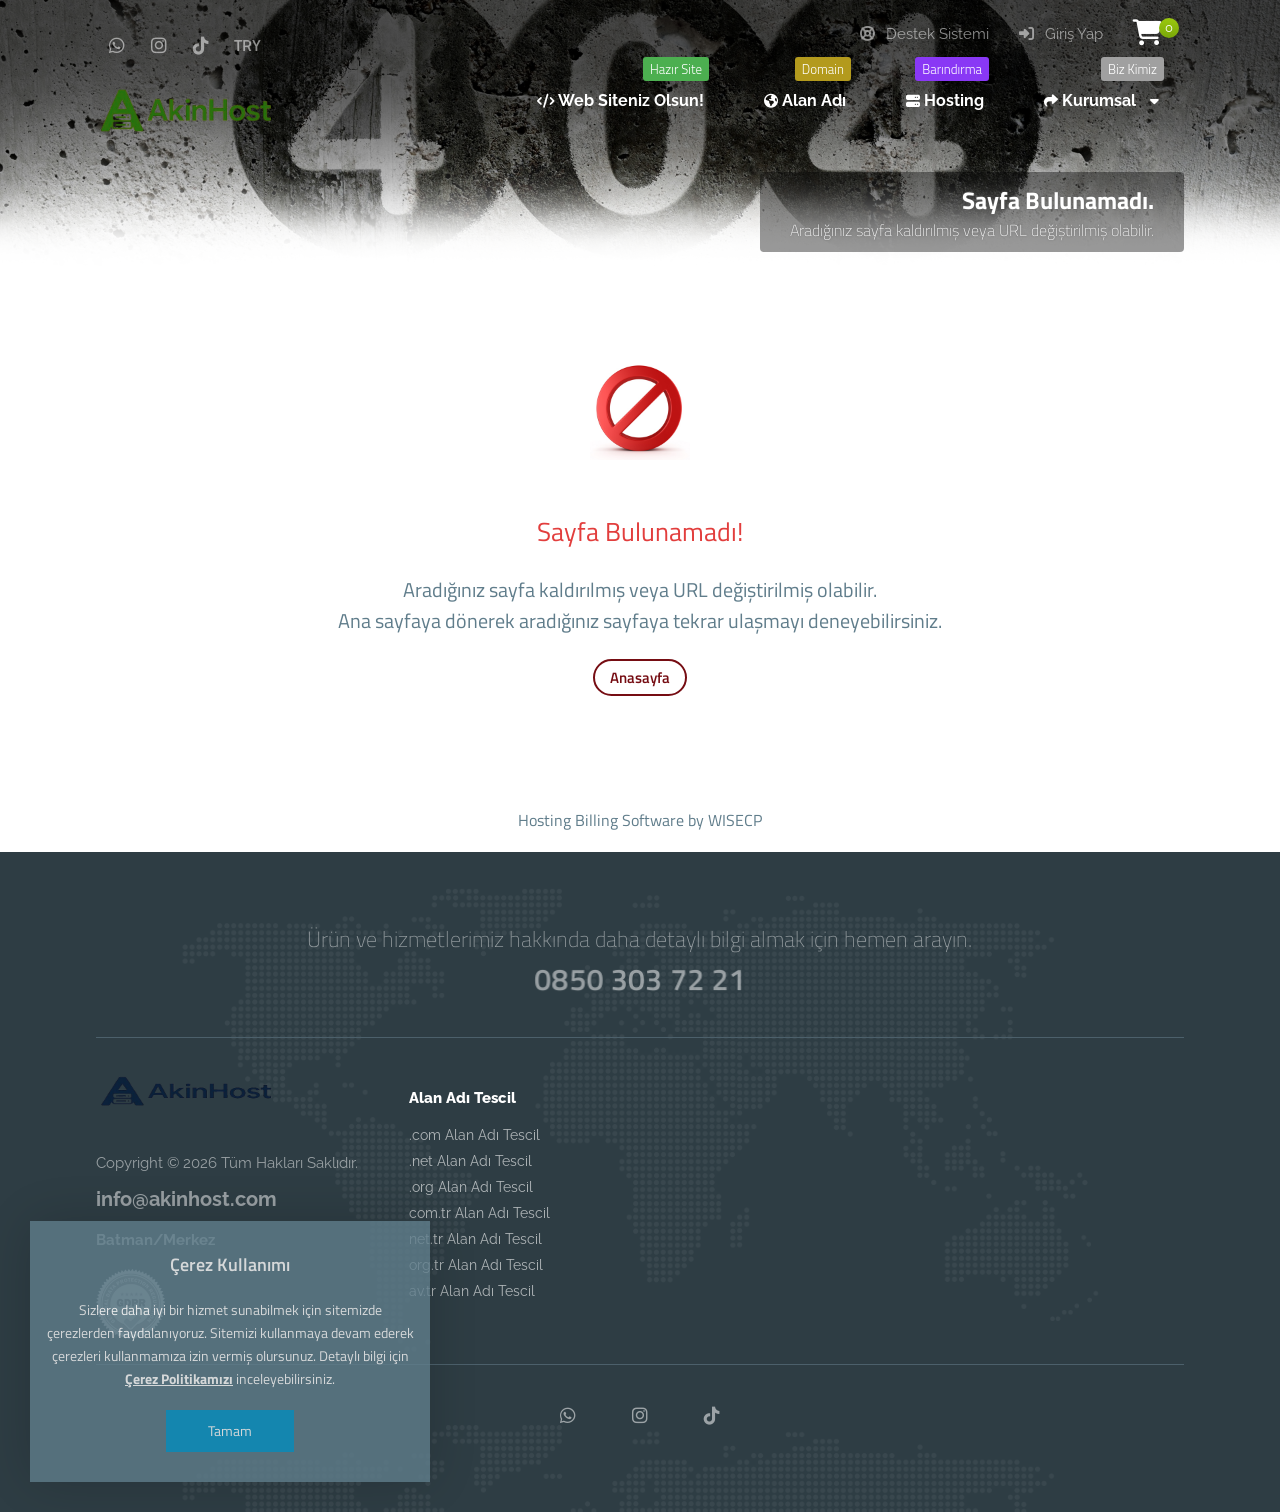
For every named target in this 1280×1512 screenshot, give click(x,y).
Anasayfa (640, 677)
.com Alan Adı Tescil (474, 1135)
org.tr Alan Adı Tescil (476, 1265)
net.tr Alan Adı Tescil (475, 1239)
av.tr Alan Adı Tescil (472, 1291)
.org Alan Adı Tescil (471, 1187)
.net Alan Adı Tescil (470, 1161)
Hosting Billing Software (601, 820)
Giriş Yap (1061, 34)
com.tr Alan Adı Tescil (479, 1213)
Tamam (230, 1430)
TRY (247, 45)
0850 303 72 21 (640, 979)
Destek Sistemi (924, 34)
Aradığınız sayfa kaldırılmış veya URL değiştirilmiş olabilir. (972, 230)
